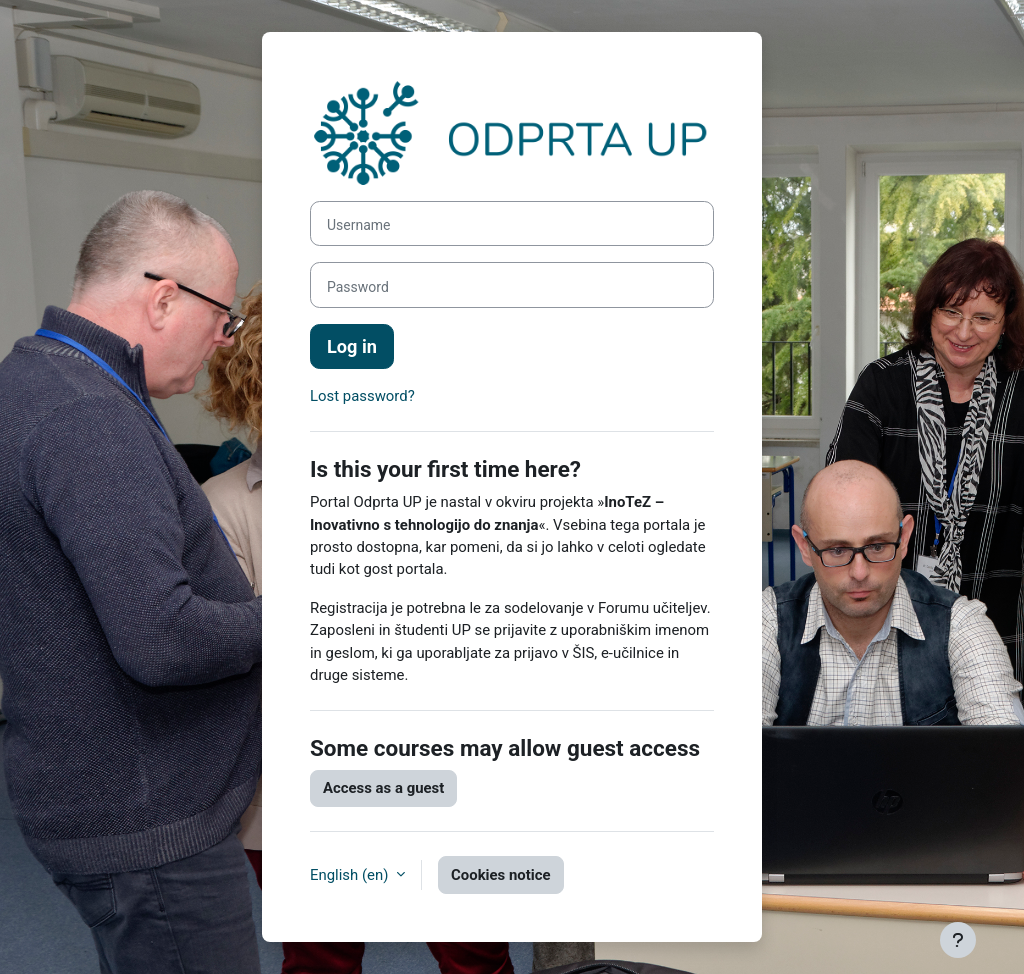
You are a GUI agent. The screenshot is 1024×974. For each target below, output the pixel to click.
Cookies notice (500, 875)
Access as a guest (383, 788)
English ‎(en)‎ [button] (351, 875)
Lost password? (362, 396)
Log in (352, 346)
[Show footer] (958, 940)
